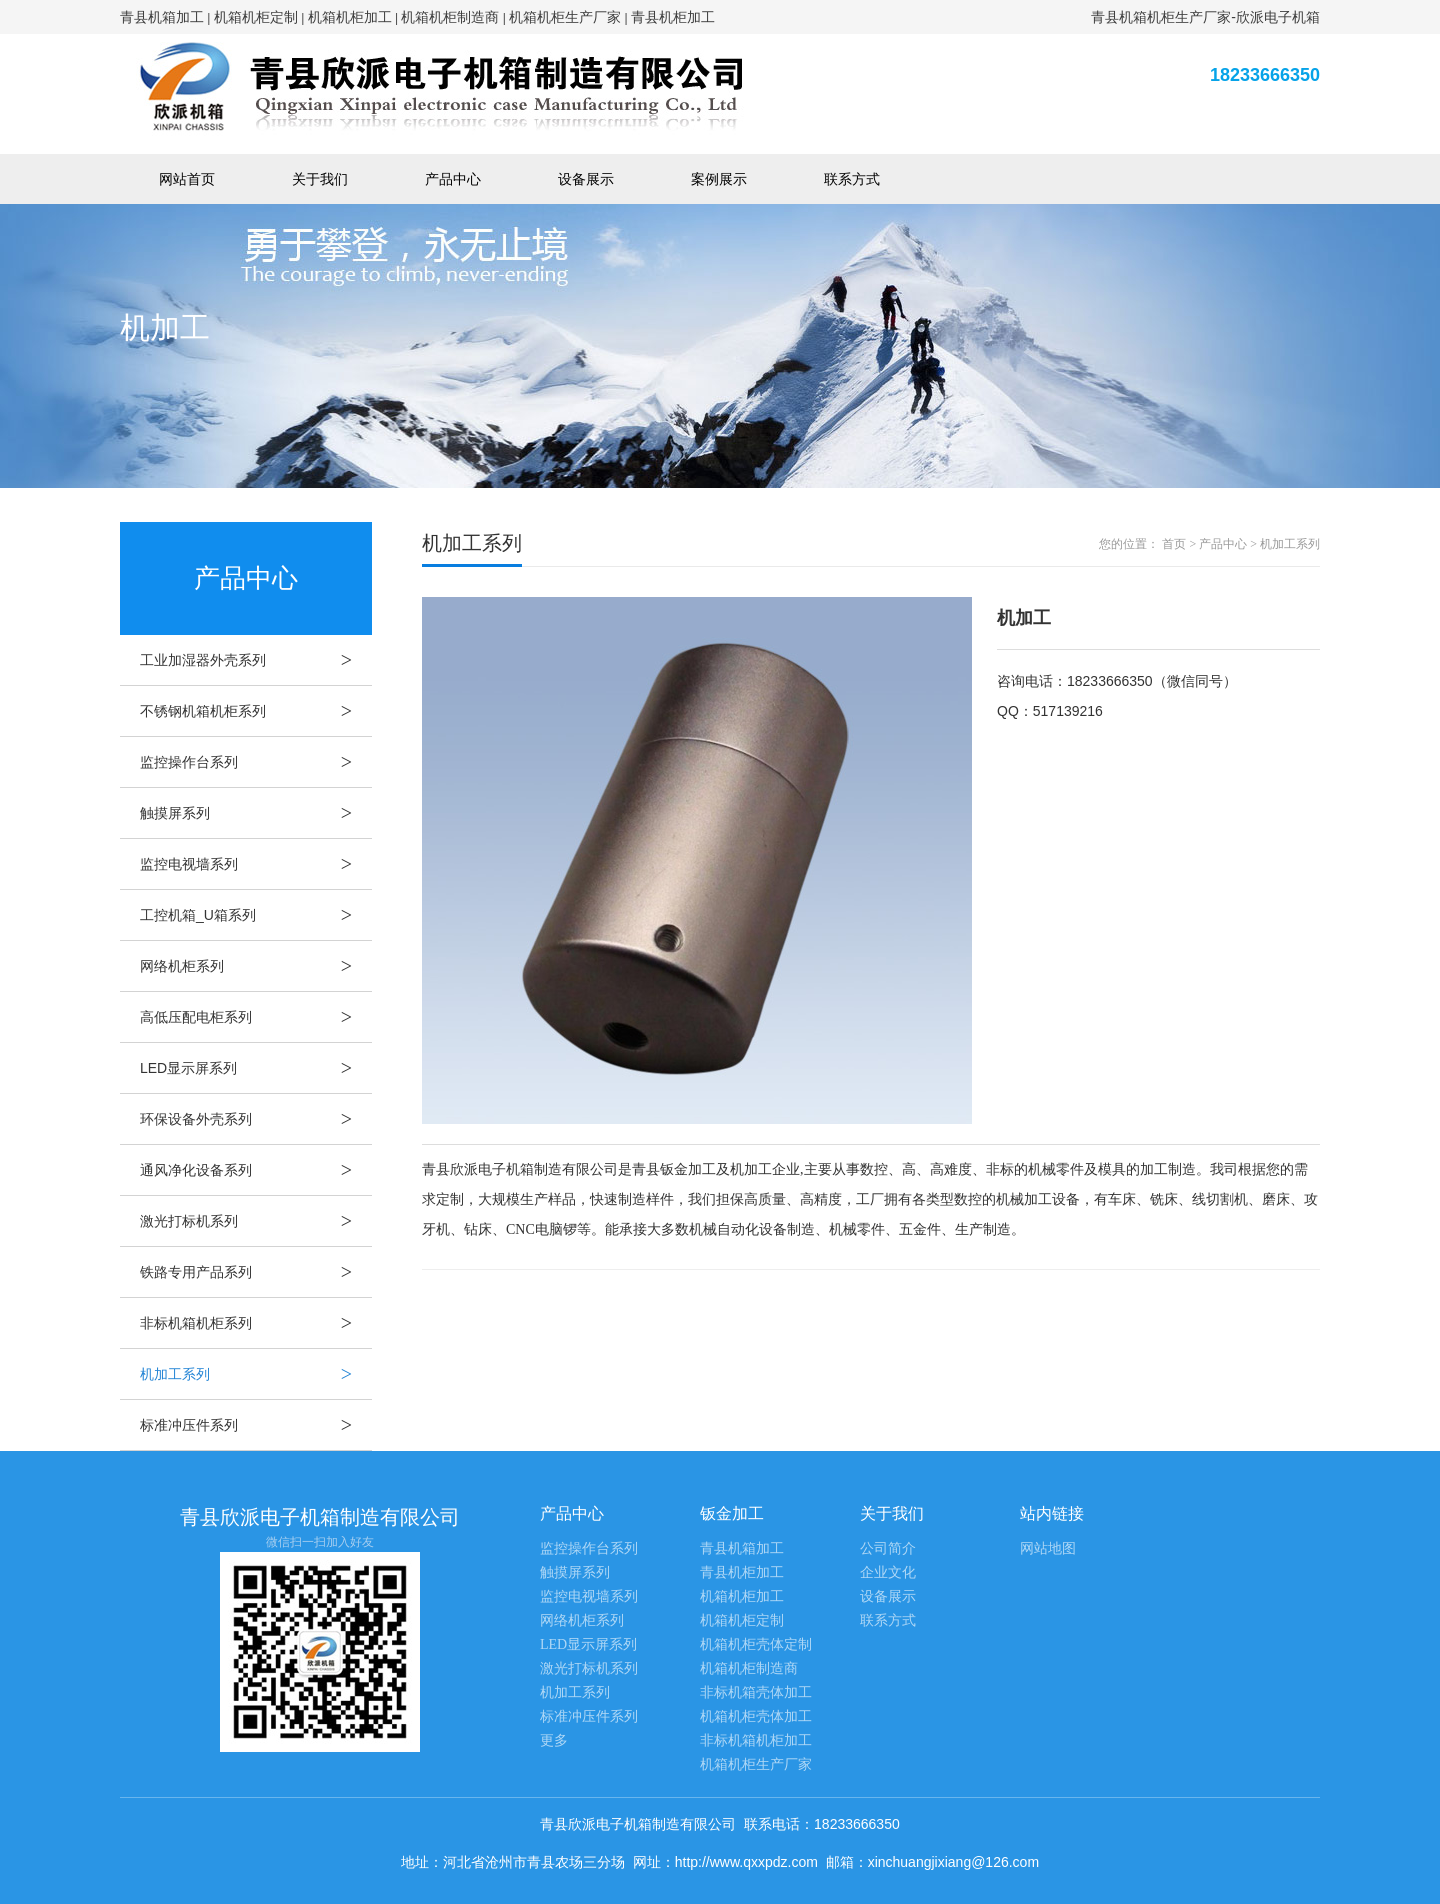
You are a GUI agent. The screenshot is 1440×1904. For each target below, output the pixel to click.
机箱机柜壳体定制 (756, 1644)
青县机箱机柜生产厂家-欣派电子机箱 (1205, 17)
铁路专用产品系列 (256, 1272)
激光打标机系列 (256, 1221)
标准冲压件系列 (256, 1425)
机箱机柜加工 (350, 17)
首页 (1174, 544)
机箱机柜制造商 (450, 17)
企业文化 (888, 1572)
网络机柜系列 (256, 966)
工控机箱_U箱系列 (256, 915)
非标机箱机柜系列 (256, 1323)
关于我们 (320, 179)
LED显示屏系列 (256, 1068)
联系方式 (852, 179)
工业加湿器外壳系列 (256, 660)
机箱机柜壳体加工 (756, 1716)
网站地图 (1048, 1548)
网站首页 (187, 179)
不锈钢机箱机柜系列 (256, 711)
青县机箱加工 (162, 17)
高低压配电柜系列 (256, 1017)
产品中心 (453, 179)
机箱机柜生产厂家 (565, 17)
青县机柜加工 (673, 17)
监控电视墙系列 (256, 864)
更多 (554, 1740)
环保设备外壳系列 (256, 1119)
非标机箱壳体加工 (756, 1692)
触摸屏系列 (256, 813)
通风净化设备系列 (256, 1170)
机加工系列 (256, 1374)
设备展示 (586, 179)
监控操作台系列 (256, 762)
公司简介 (888, 1548)
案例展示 (719, 179)
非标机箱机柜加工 (756, 1740)
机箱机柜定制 (256, 17)
